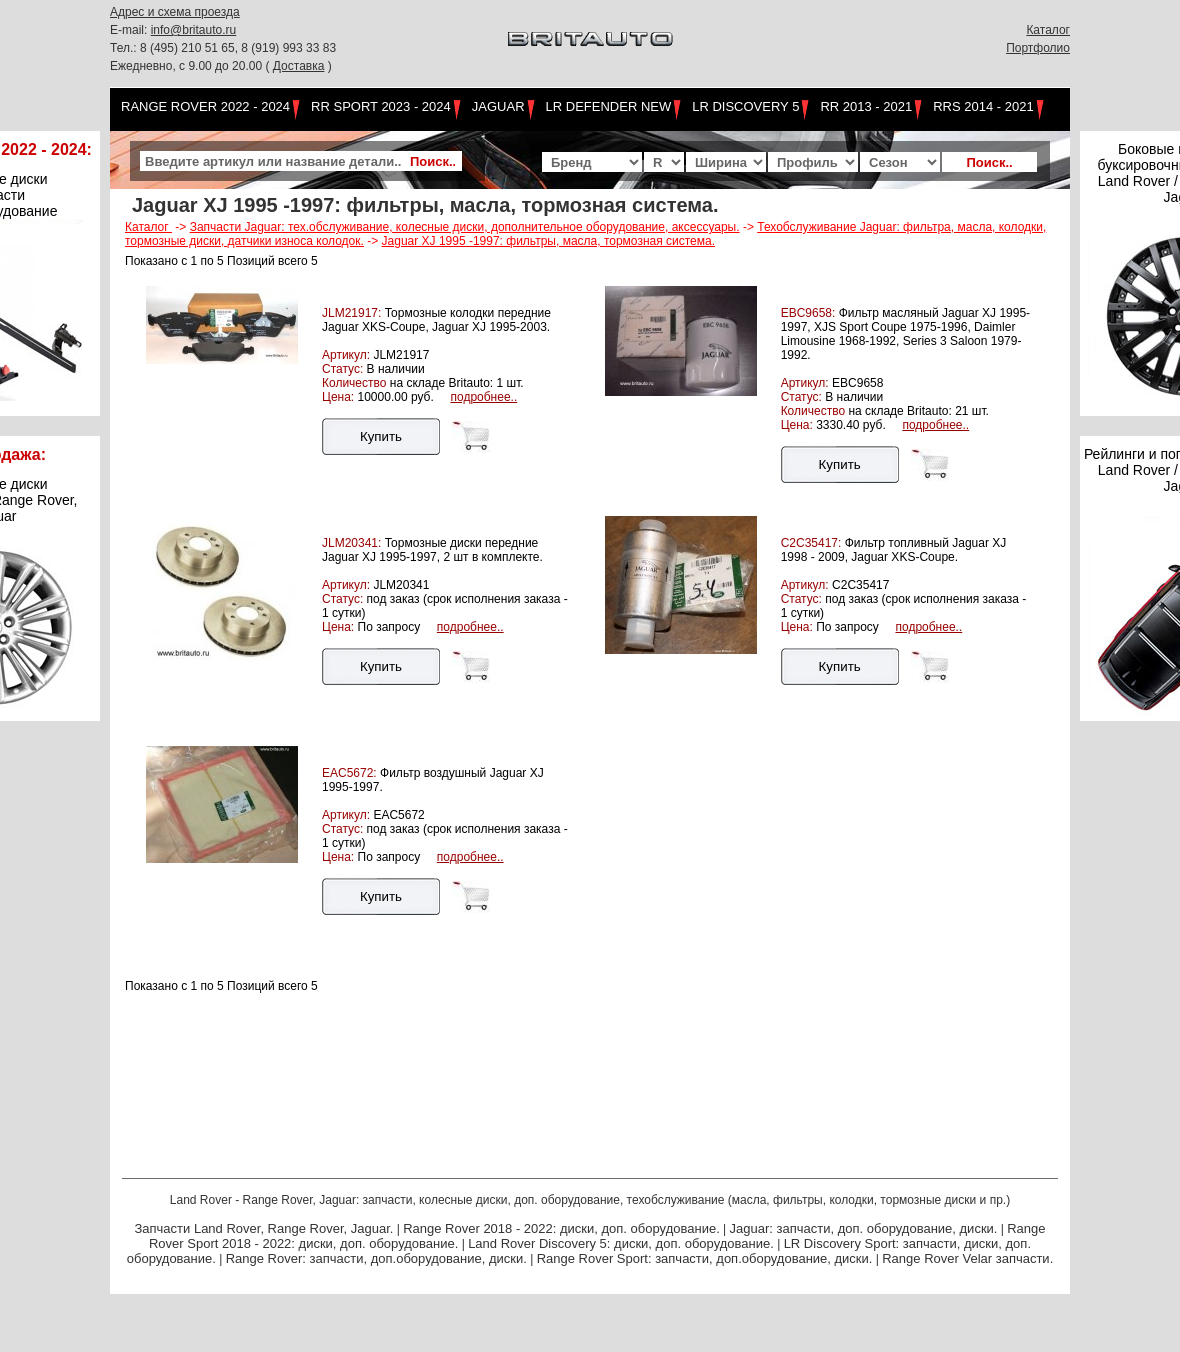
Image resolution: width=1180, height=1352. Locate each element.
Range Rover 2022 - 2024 (205, 106)
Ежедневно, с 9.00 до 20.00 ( (191, 66)
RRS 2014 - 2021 (983, 106)
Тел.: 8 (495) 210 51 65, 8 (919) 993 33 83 (223, 48)
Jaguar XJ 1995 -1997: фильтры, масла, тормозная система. (549, 241)
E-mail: (130, 30)
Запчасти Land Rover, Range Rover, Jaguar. (263, 1228)
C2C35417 (860, 585)
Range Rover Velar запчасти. (967, 1258)
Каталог (1048, 30)
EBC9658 (857, 383)
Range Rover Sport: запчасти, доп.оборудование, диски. (705, 1258)
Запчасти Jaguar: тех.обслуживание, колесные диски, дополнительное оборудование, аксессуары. (465, 227)
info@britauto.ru (194, 30)
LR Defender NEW (609, 106)
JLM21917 (401, 355)
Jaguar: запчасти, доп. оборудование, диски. (864, 1228)
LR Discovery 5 (745, 106)
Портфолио (1038, 48)
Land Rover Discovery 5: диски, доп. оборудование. (621, 1243)
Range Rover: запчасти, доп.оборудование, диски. (376, 1258)
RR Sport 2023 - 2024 (381, 106)
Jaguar (498, 106)
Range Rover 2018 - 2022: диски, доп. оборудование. (561, 1228)
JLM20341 (401, 585)
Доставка (299, 66)
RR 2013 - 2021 (866, 106)
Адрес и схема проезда (175, 12)
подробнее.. (483, 397)
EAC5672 (398, 815)
